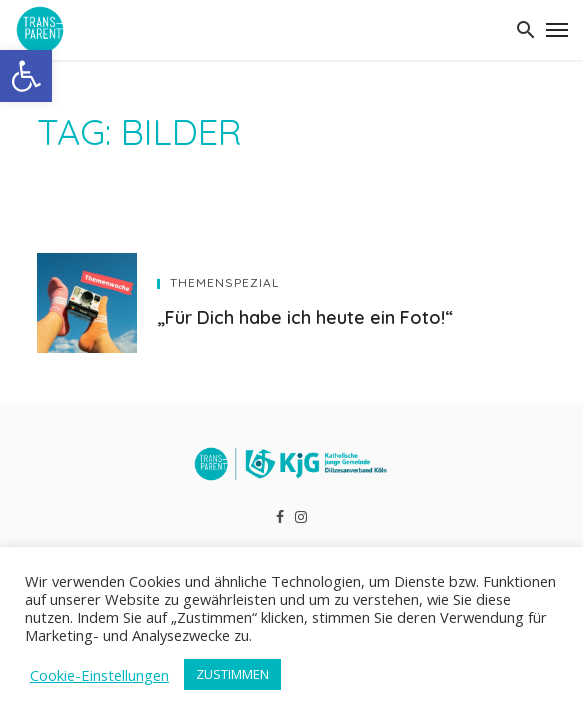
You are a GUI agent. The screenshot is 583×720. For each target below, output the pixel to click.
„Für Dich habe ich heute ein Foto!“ (305, 317)
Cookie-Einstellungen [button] (99, 675)
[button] (26, 76)
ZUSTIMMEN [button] (232, 674)
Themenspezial (224, 282)
